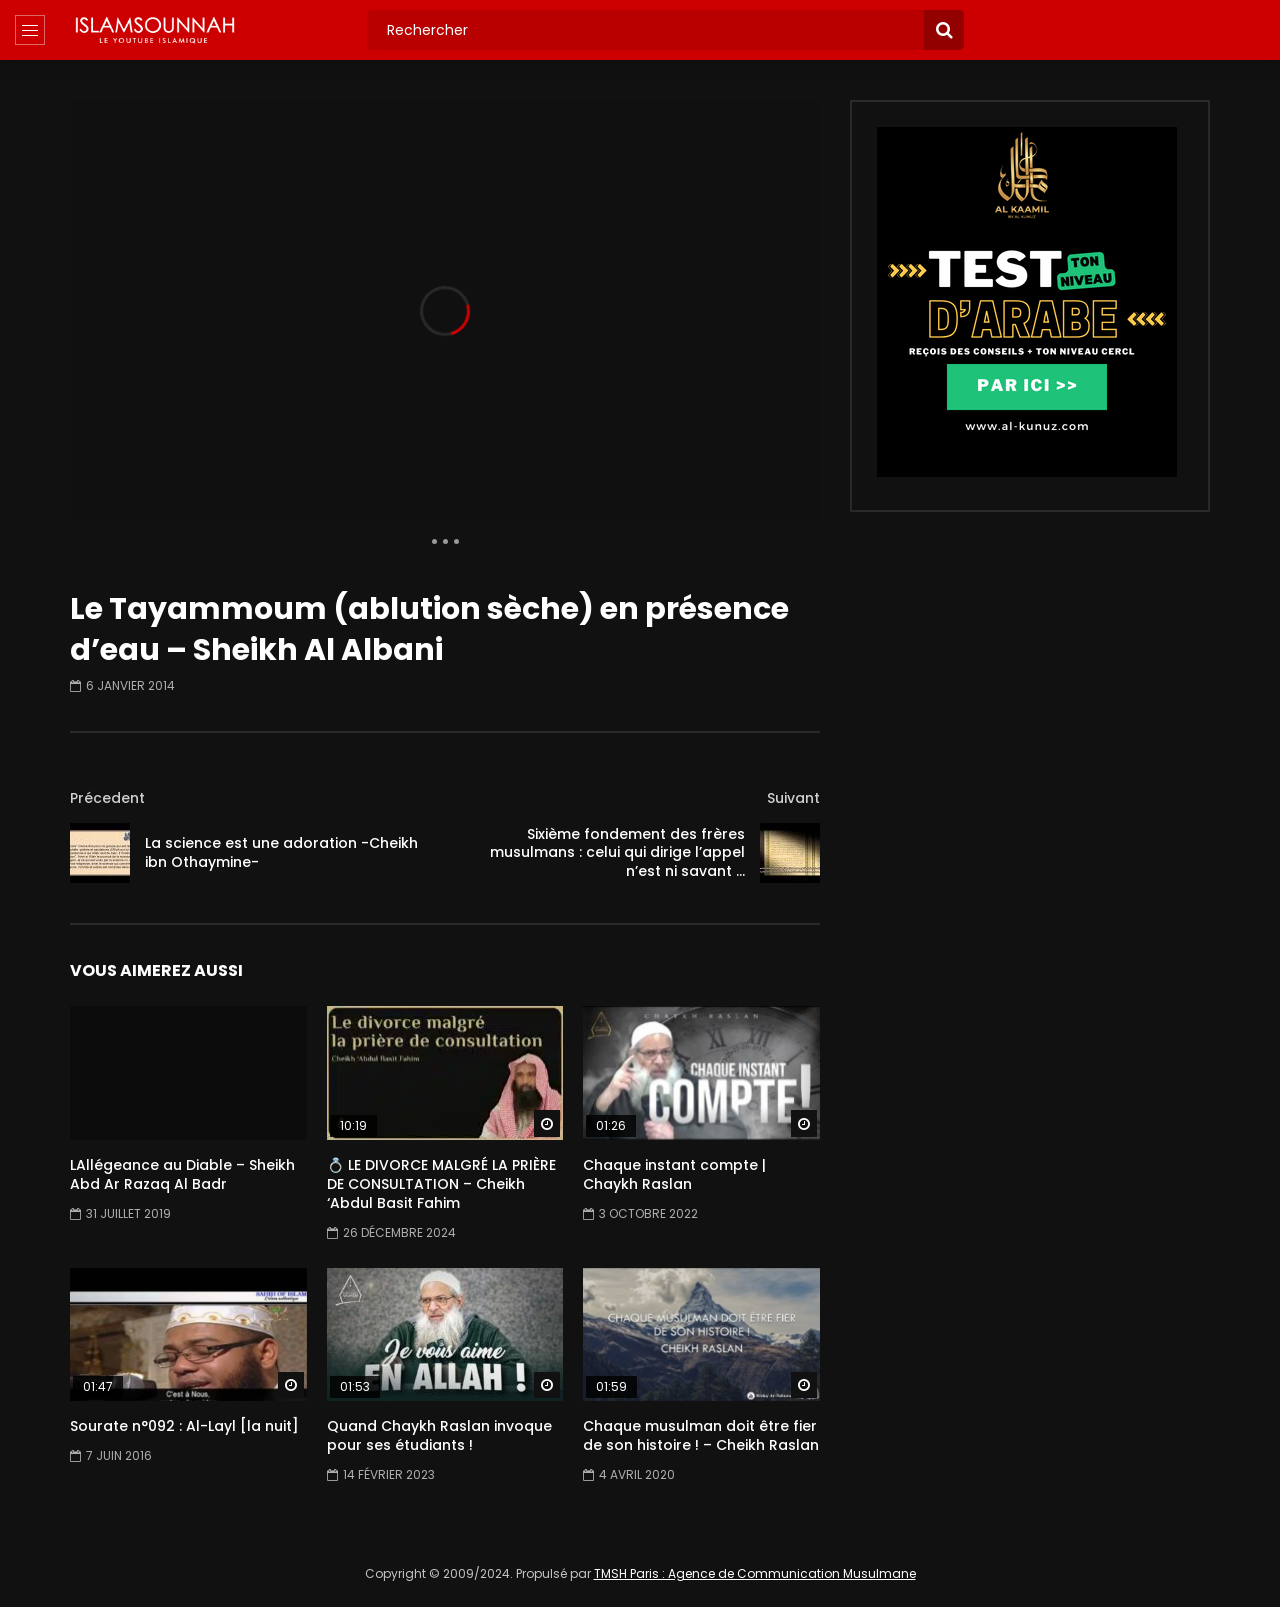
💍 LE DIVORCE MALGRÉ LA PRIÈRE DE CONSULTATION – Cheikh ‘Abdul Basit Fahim (441, 1184)
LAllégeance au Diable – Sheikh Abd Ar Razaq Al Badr (182, 1174)
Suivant (793, 798)
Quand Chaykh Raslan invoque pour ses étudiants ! (439, 1435)
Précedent (107, 798)
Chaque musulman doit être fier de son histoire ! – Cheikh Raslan (701, 1435)
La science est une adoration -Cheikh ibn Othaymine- (281, 852)
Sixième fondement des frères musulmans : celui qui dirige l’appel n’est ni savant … (617, 853)
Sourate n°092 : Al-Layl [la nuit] (184, 1426)
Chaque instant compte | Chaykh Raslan (674, 1174)
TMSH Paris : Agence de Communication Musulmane (755, 1573)
